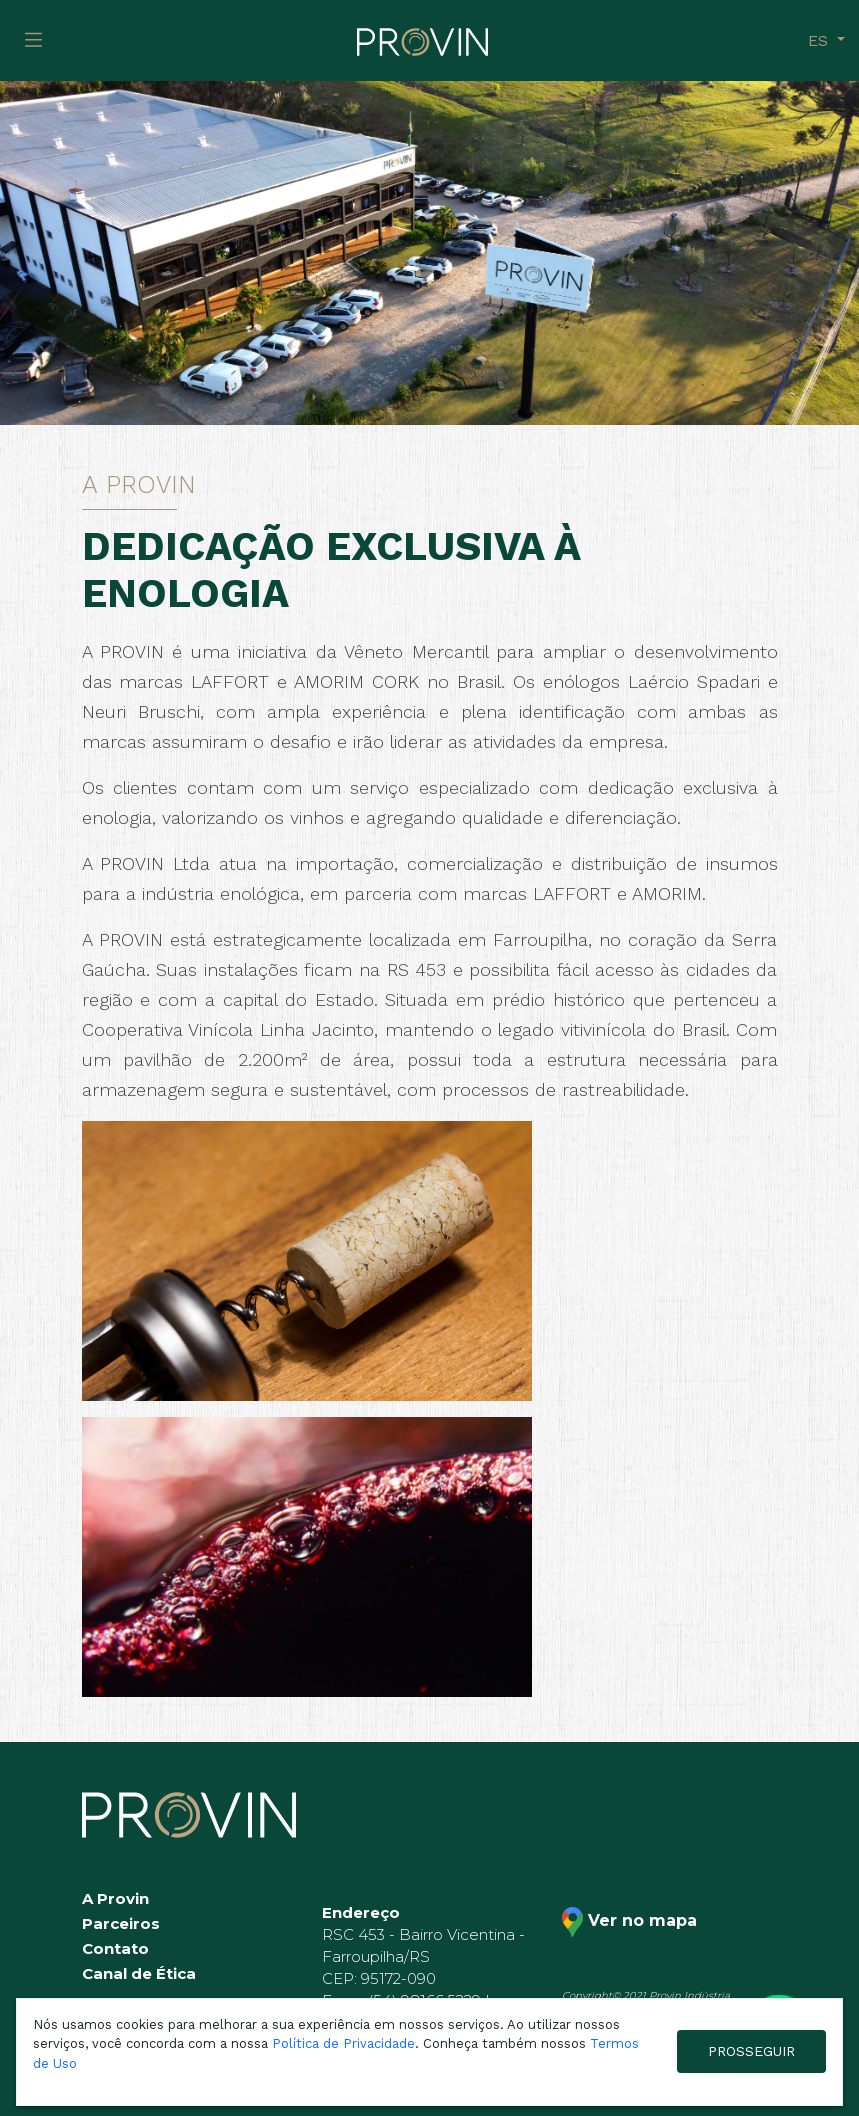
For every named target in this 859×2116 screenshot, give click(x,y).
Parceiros (121, 1923)
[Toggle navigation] (33, 40)
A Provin (115, 1898)
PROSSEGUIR (751, 2051)
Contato (115, 1948)
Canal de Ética (139, 1973)
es (820, 40)
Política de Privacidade (343, 2043)
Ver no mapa (629, 1922)
